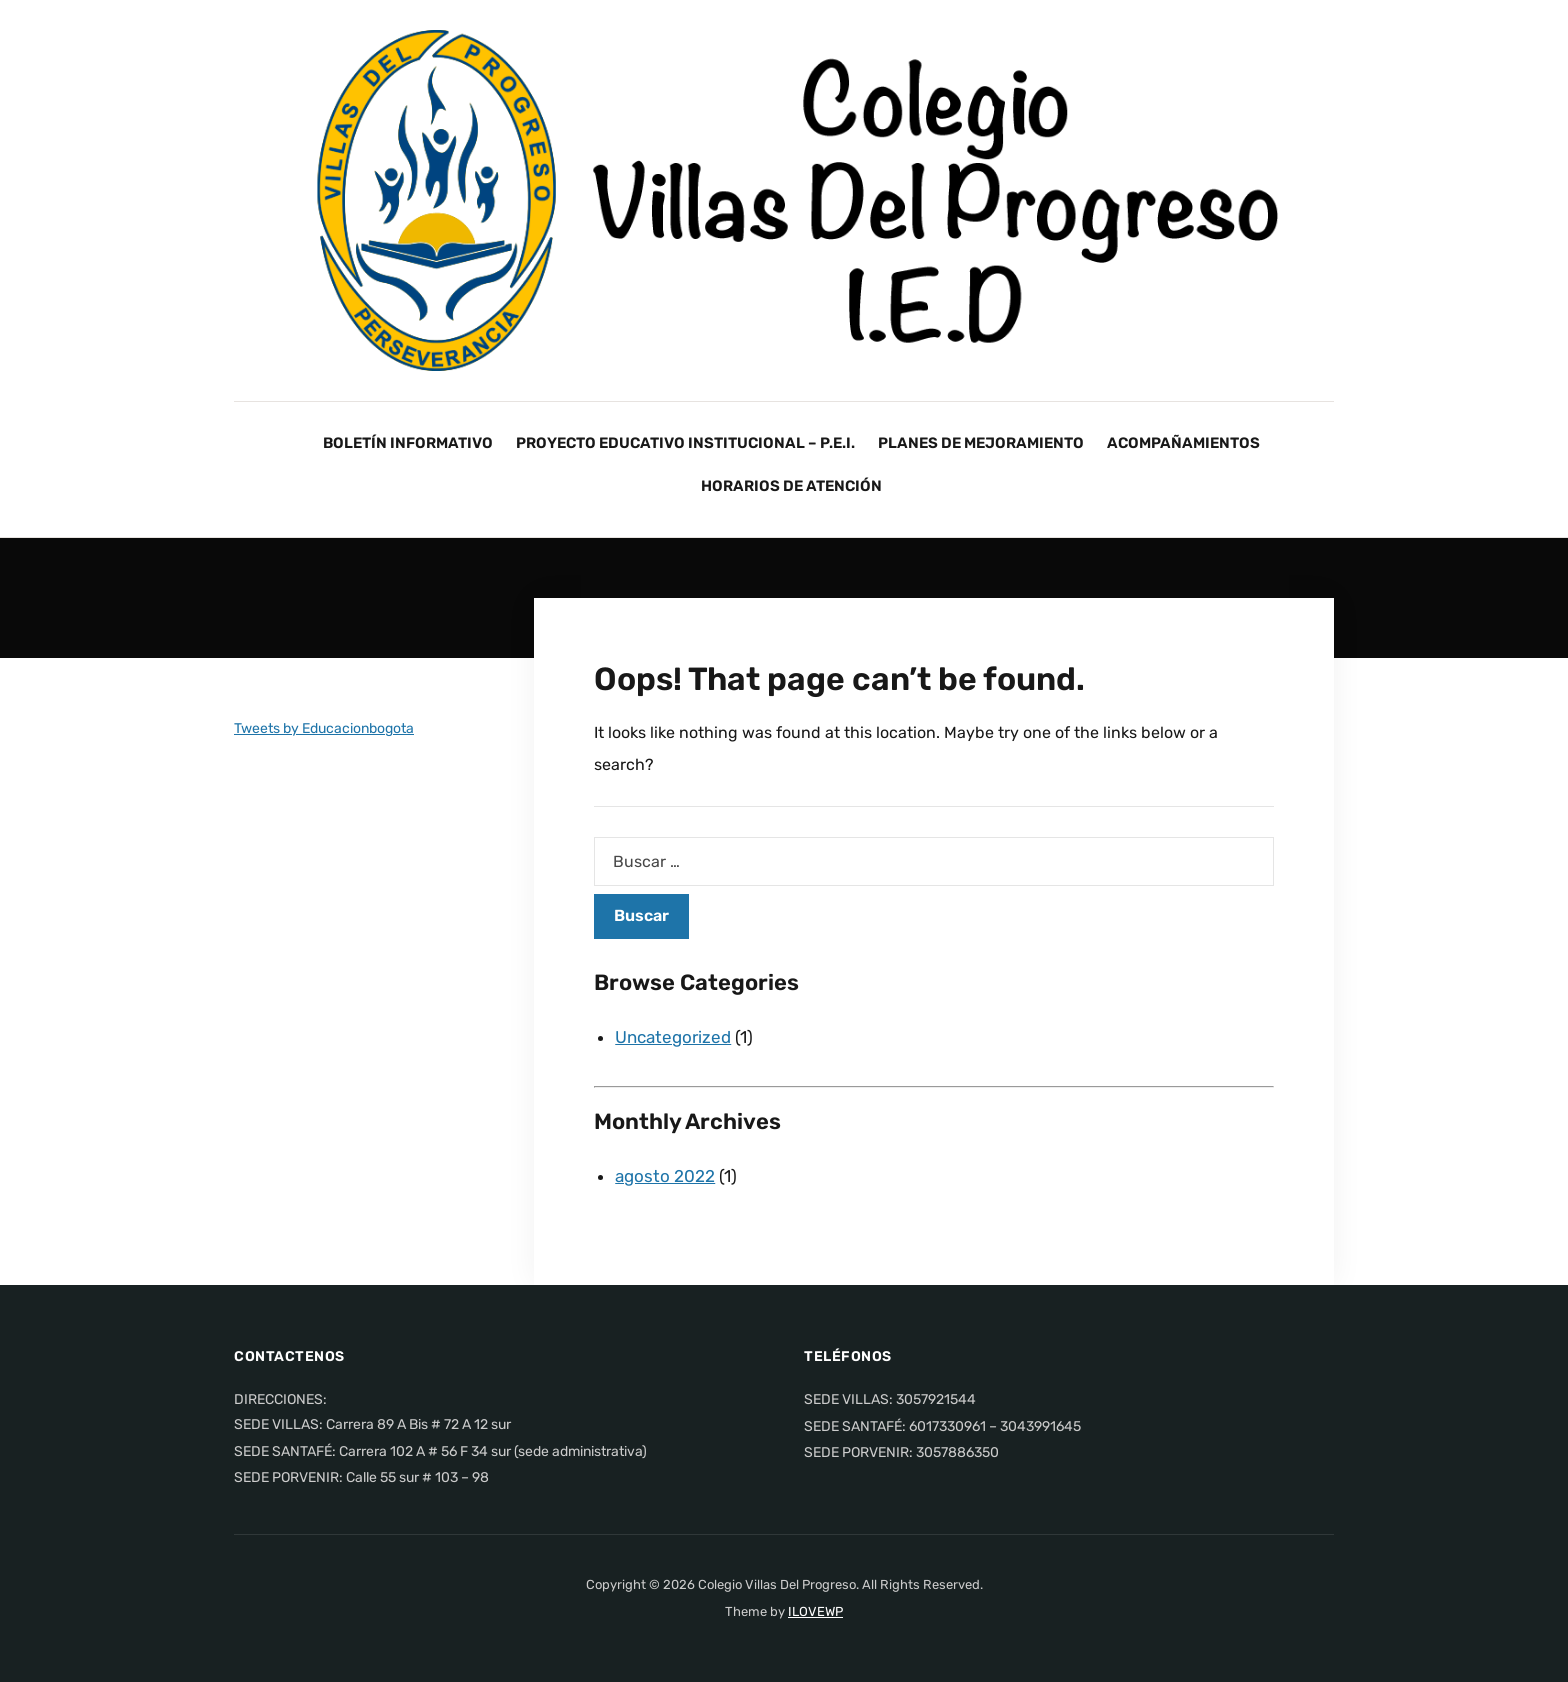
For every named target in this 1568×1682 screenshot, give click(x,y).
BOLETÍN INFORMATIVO (408, 443)
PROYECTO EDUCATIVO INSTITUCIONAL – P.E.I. (685, 443)
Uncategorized (673, 1037)
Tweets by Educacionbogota (324, 728)
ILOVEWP (815, 1611)
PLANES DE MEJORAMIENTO (981, 443)
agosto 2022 (665, 1176)
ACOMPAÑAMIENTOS (1183, 443)
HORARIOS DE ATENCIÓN (791, 486)
